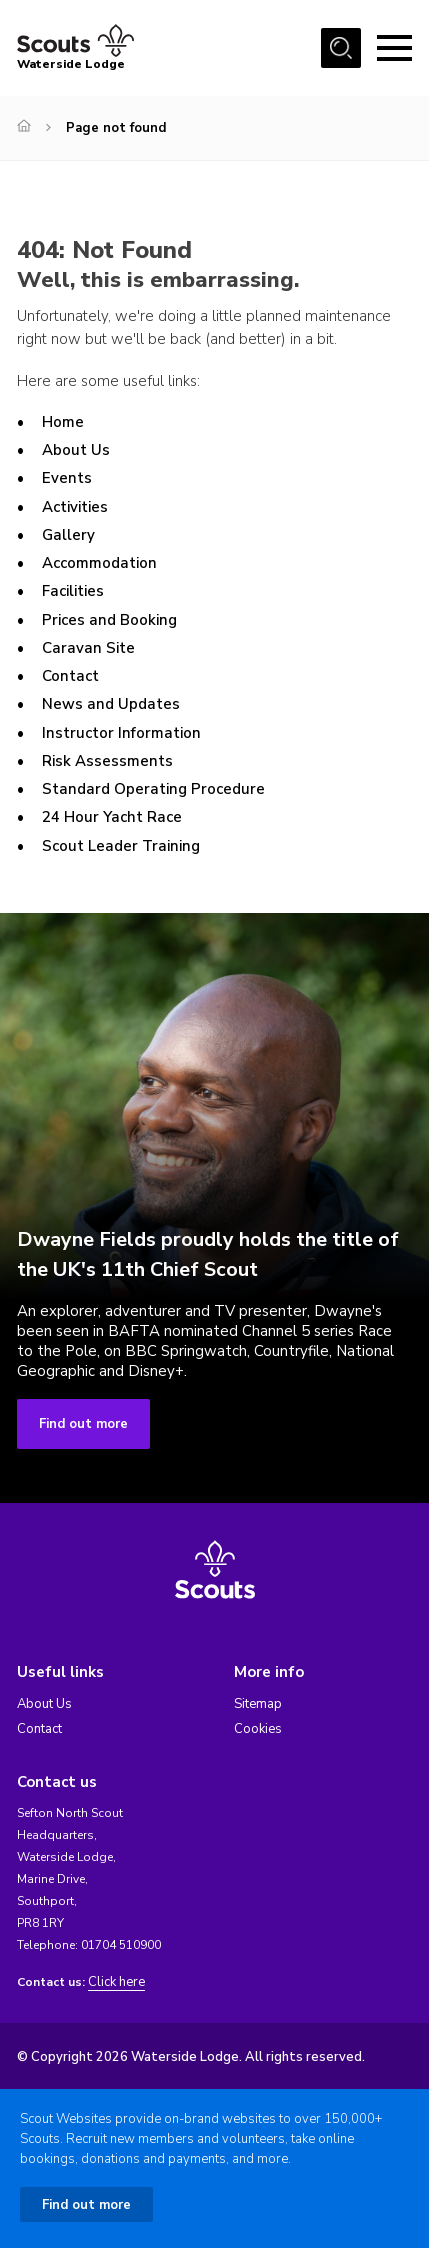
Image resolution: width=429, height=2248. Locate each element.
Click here (116, 1982)
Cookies (258, 1729)
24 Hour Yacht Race (112, 817)
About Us (76, 450)
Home (63, 422)
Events (67, 478)
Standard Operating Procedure (153, 789)
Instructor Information (121, 733)
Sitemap (258, 1704)
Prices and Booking (109, 620)
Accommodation (99, 563)
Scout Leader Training (121, 846)
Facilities (73, 591)
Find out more (83, 1424)
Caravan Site (88, 648)
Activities (75, 507)
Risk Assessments (107, 761)
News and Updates (111, 704)
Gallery (68, 535)
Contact (70, 676)
